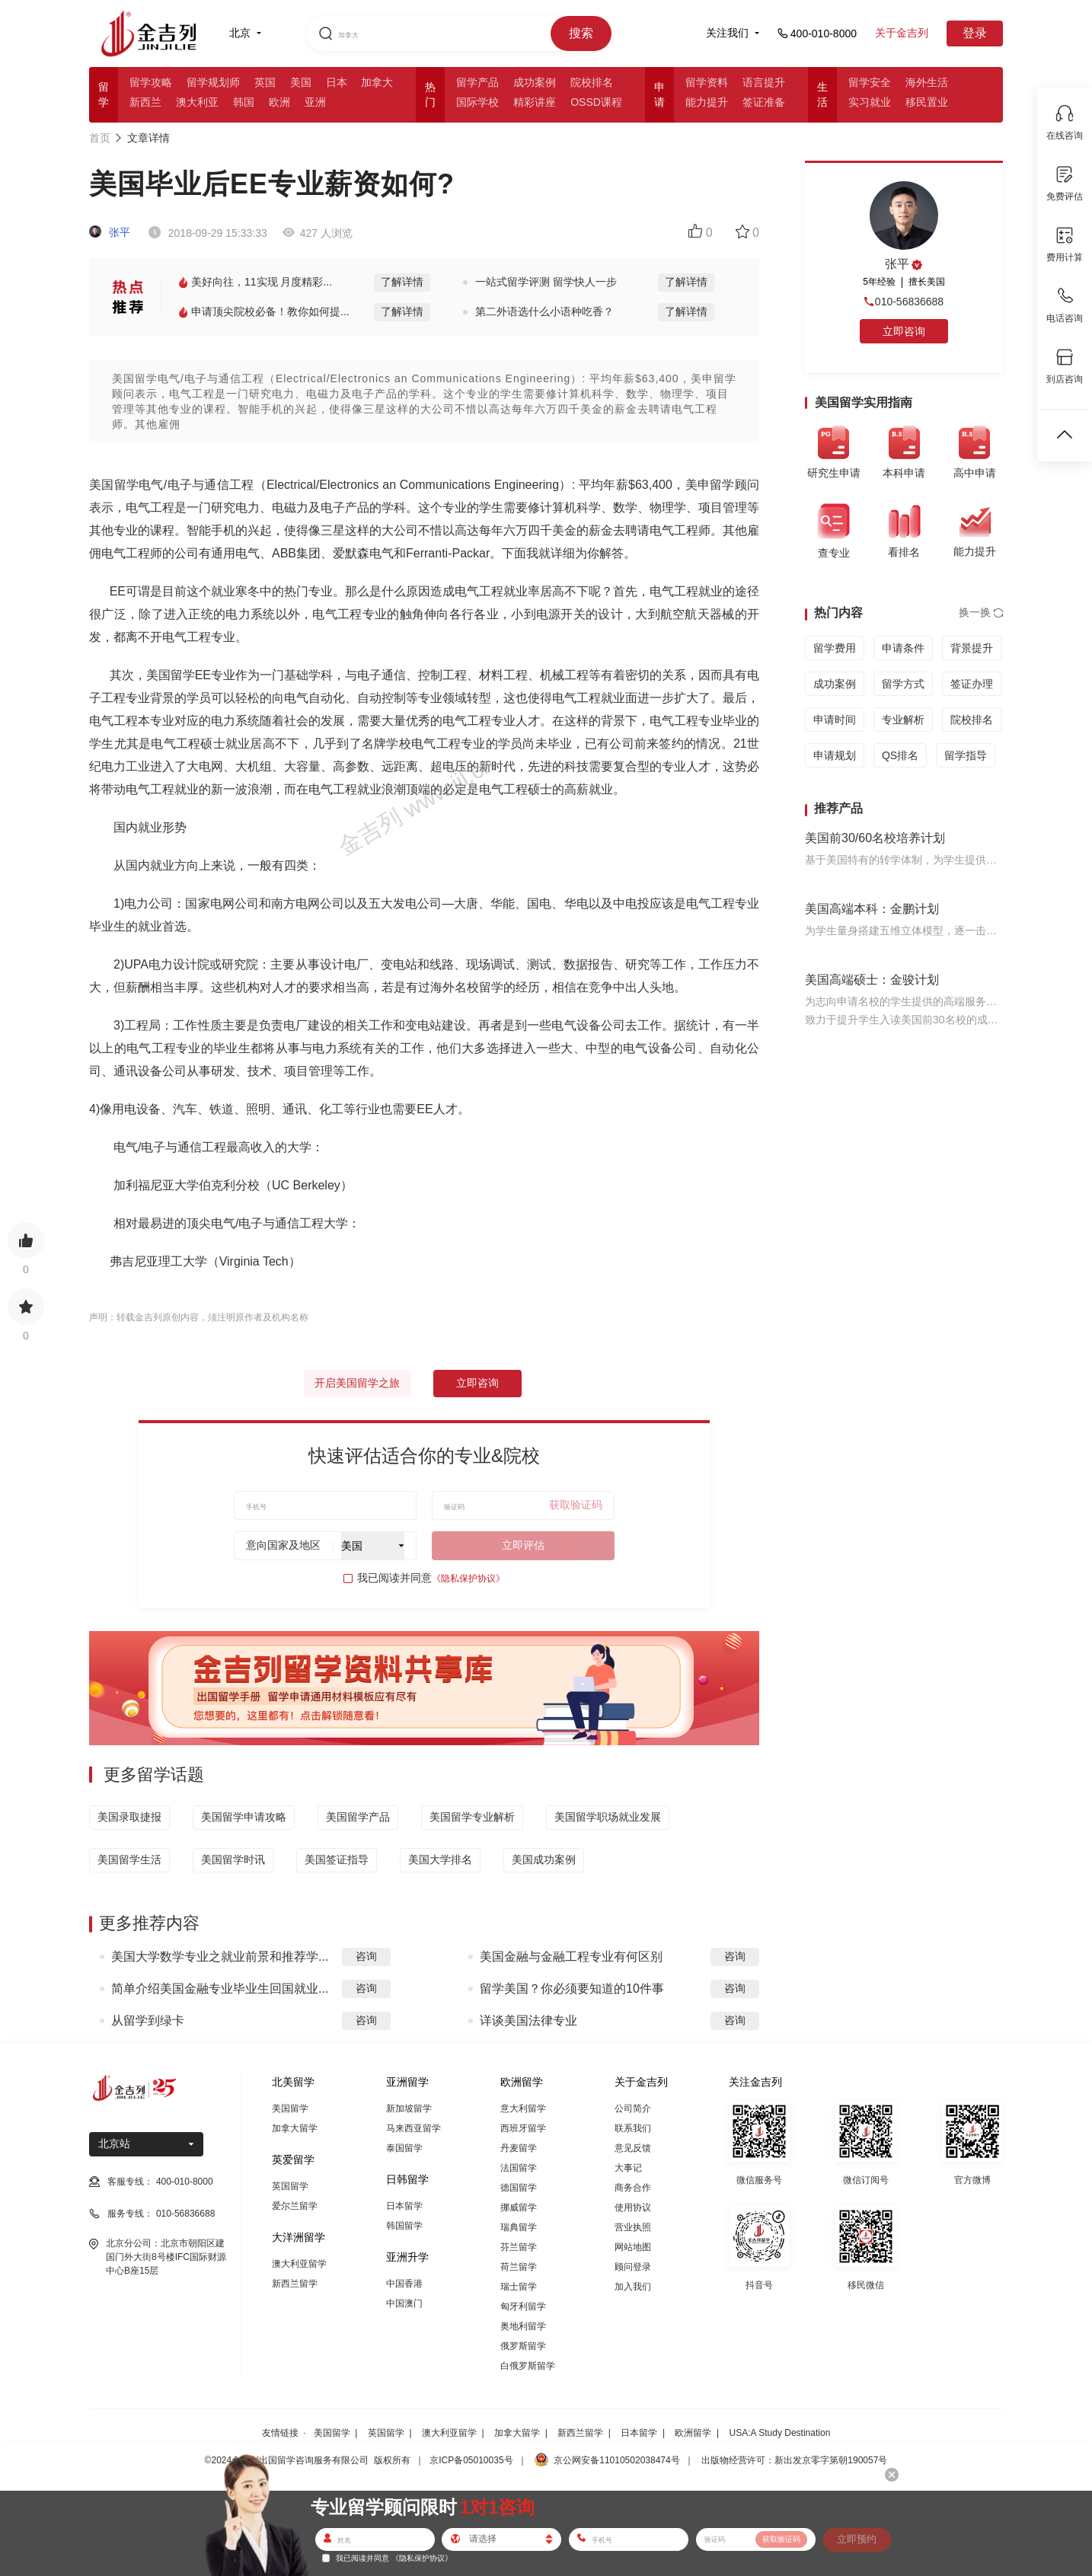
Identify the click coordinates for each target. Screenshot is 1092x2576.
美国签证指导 (337, 1859)
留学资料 (706, 82)
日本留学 (404, 2206)
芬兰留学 (518, 2247)
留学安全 (869, 82)
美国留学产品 (358, 1817)
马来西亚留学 (413, 2128)
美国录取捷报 (129, 1817)
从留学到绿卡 (147, 2020)
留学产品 (477, 82)
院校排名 (591, 82)
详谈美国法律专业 (528, 2020)
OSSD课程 (596, 102)
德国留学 (518, 2187)
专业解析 (903, 719)
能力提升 (706, 102)
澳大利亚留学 (299, 2263)
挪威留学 (518, 2207)
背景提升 (971, 648)
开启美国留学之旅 (357, 1383)
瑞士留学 (518, 2286)
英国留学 (290, 2186)
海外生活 (926, 82)
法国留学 (518, 2168)
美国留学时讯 (233, 1859)
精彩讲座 (534, 102)
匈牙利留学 (523, 2306)
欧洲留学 (693, 2433)
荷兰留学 (518, 2267)
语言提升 (763, 82)
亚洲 (315, 102)
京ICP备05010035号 (470, 2460)
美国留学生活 (129, 1859)
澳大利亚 (197, 102)
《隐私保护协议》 (468, 1578)
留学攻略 (150, 82)
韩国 (243, 102)
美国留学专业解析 (472, 1817)
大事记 (628, 2168)
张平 (109, 232)
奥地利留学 (523, 2326)
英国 (265, 82)
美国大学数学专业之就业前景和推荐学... (219, 1956)
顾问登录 (633, 2267)
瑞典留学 (518, 2227)
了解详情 (402, 282)
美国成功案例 (544, 1859)
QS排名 (900, 755)
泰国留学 (404, 2148)
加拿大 (377, 82)
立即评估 (523, 1545)
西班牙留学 (523, 2128)
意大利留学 (523, 2108)
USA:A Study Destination (780, 2433)
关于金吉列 (901, 33)
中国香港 (404, 2283)
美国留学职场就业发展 (607, 1817)
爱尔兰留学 (295, 2206)
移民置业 (926, 102)
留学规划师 (213, 82)
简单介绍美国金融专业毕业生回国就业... (219, 1988)
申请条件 (903, 648)
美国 (300, 82)
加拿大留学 (295, 2128)
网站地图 (633, 2247)
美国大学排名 (440, 1859)
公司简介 (633, 2108)
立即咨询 (477, 1383)
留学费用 (834, 648)
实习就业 (869, 102)
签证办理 (971, 684)
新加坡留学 (409, 2108)
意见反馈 (633, 2148)
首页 (99, 138)
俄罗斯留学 (523, 2346)
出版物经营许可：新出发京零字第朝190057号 (794, 2460)
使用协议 (633, 2207)
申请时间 (834, 719)
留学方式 (903, 684)
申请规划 (834, 755)
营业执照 (633, 2227)
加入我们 (633, 2286)
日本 (336, 82)
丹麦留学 (518, 2148)
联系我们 (633, 2128)
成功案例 (534, 82)
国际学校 (477, 102)
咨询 (366, 1956)
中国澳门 (404, 2303)
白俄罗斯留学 (527, 2366)
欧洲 (279, 102)
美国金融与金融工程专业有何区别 (571, 1956)
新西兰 (145, 102)
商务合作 (633, 2187)
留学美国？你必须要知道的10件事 (572, 1988)
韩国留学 (404, 2225)
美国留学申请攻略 (243, 1817)
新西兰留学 (295, 2283)
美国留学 (290, 2108)
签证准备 (763, 102)
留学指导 (965, 755)
